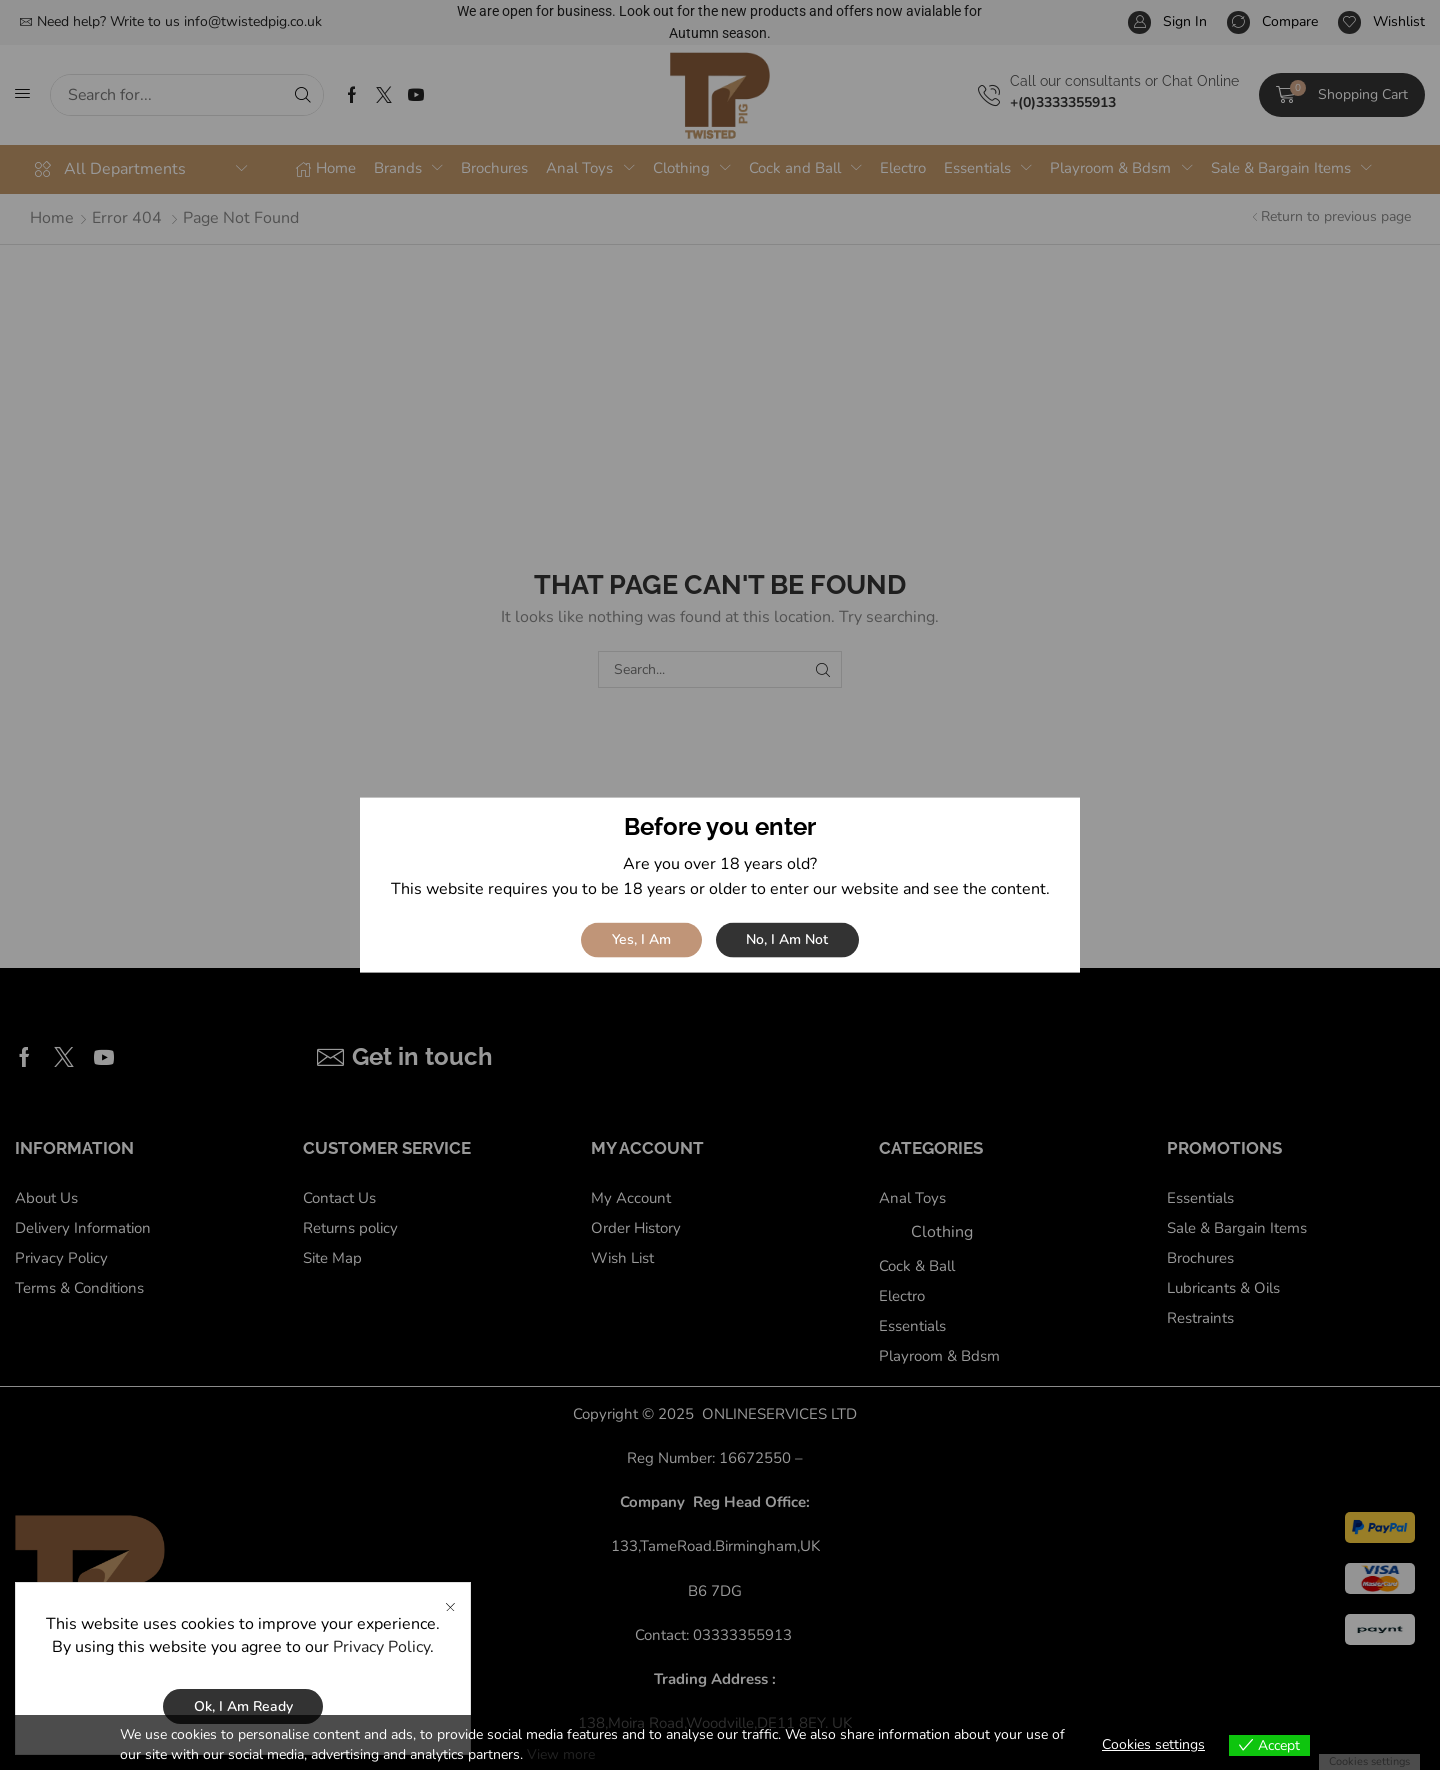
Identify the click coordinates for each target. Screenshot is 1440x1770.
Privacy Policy (381, 1681)
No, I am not (787, 939)
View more (561, 1754)
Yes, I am (641, 939)
